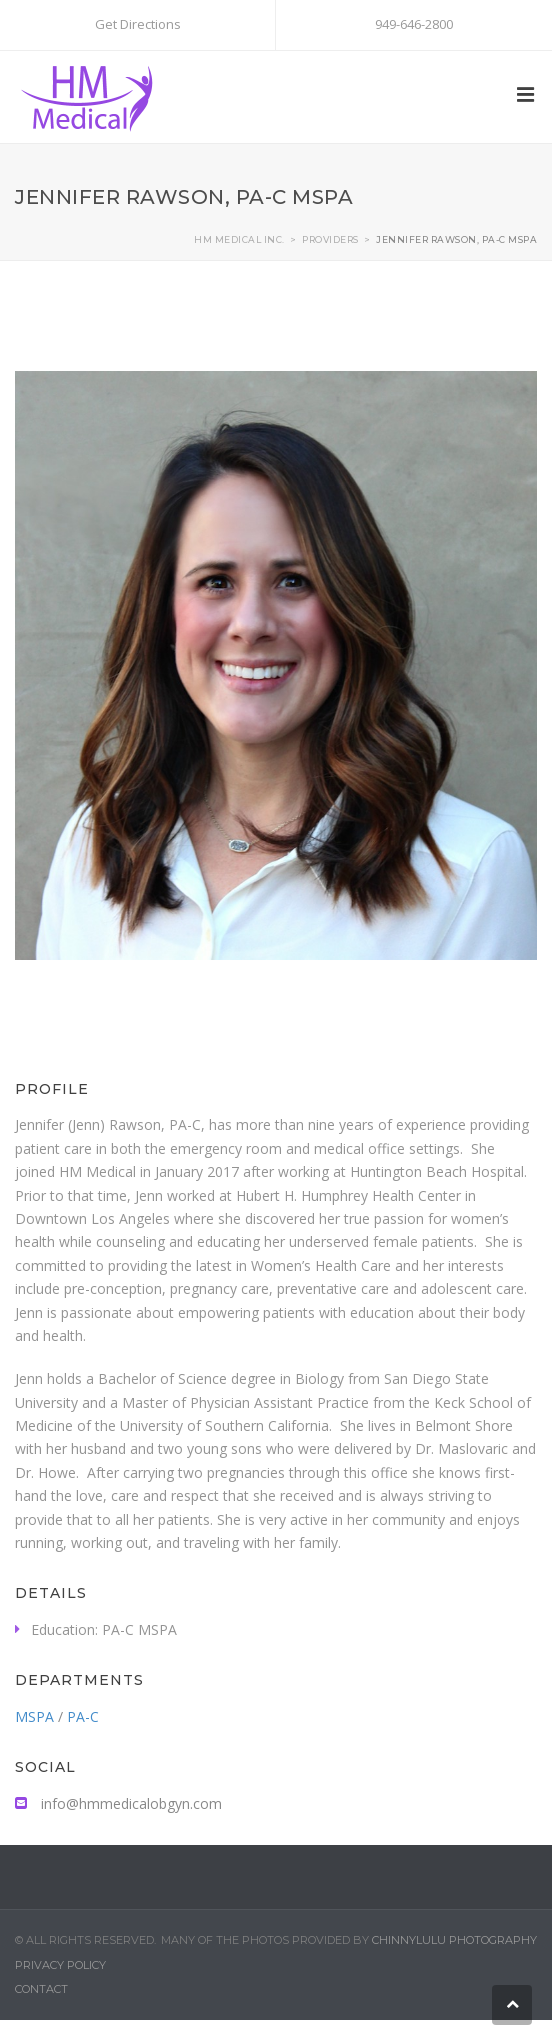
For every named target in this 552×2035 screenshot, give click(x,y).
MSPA (34, 1716)
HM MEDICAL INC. (239, 239)
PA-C (83, 1716)
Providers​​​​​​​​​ (330, 239)
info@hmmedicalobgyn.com (118, 1803)
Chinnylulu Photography (454, 1940)
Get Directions (138, 24)
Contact (41, 1989)
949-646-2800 (414, 24)
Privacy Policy (60, 1965)
